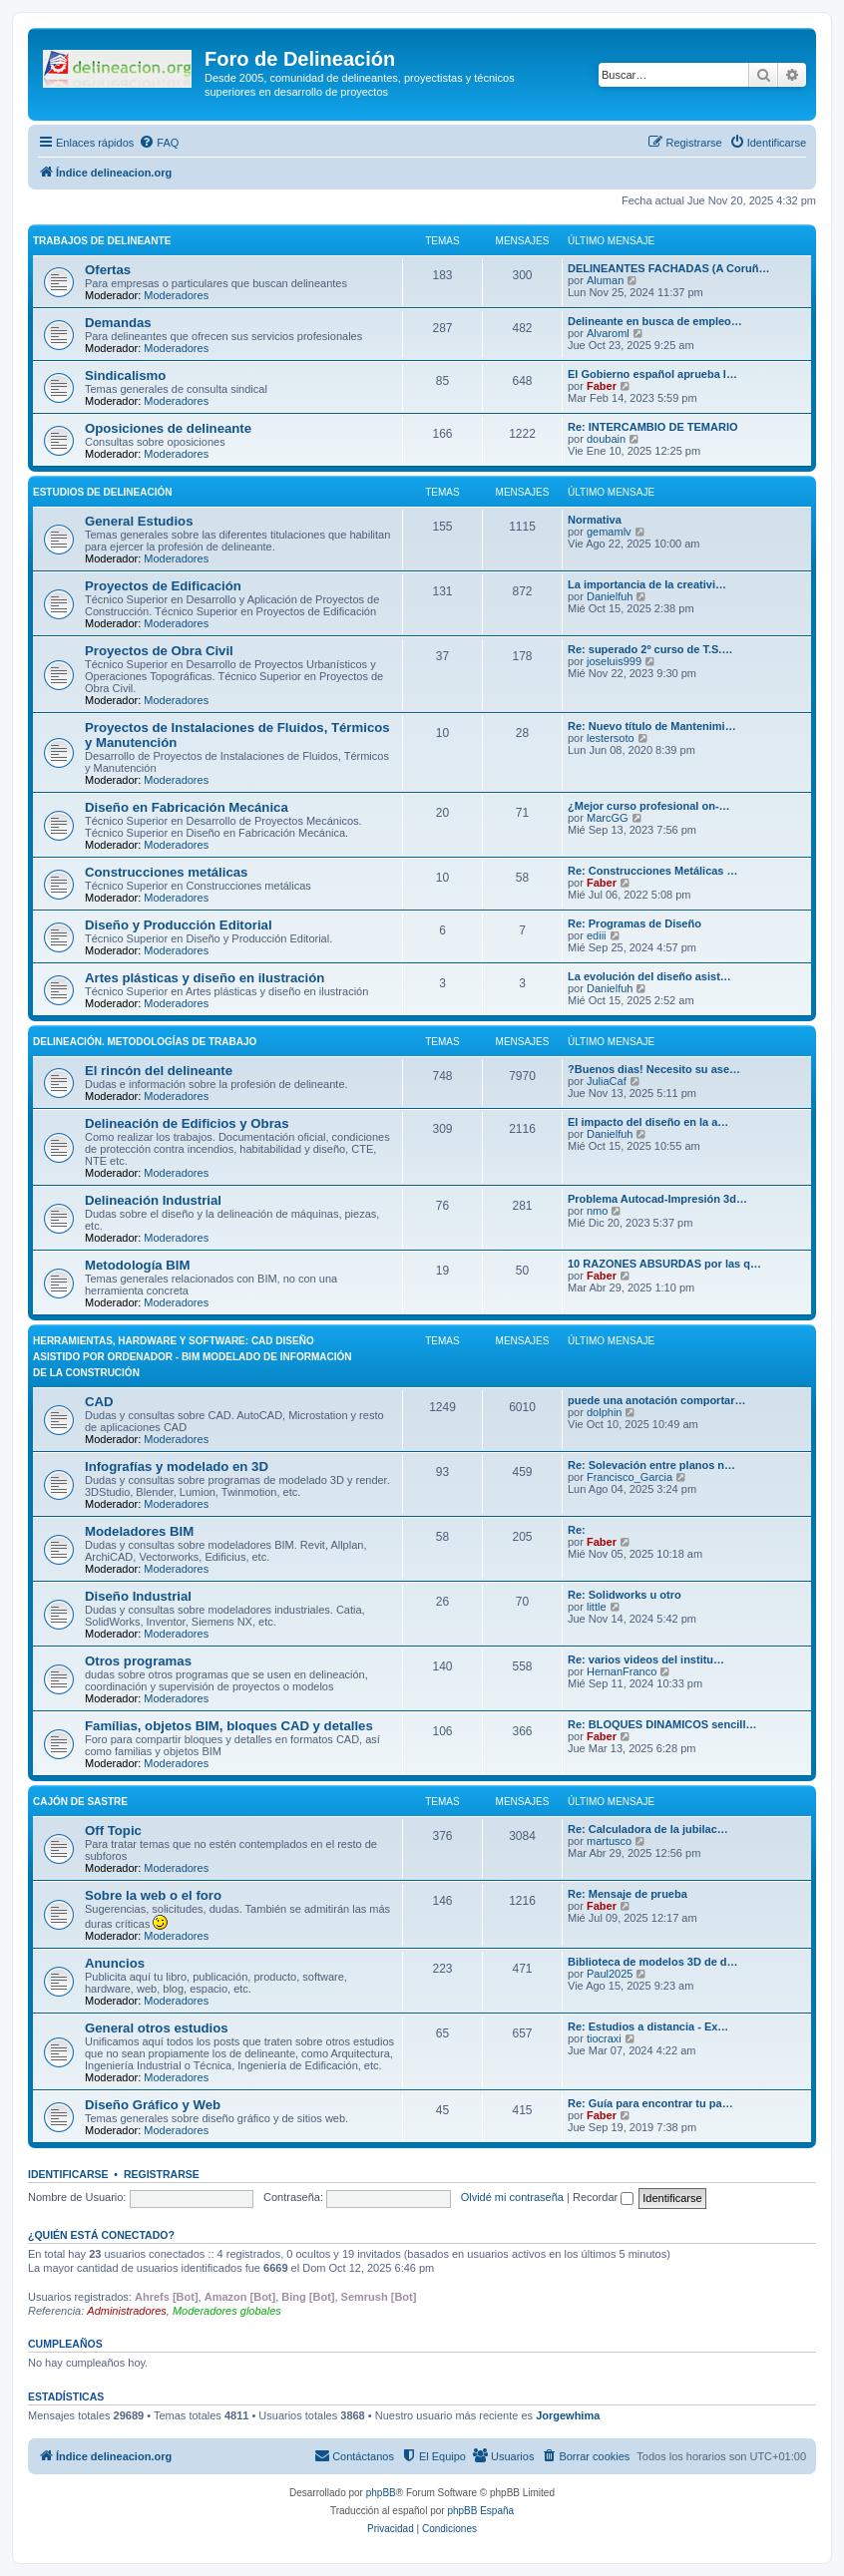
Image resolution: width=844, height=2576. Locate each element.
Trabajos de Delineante (102, 240)
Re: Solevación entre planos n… (651, 1465)
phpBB (381, 2492)
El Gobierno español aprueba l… (652, 374)
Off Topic (113, 1830)
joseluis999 (614, 661)
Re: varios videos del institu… (646, 1659)
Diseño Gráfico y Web (152, 2104)
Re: (577, 1530)
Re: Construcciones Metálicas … (653, 871)
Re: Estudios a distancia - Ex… (648, 2026)
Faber (602, 386)
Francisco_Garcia (629, 1477)
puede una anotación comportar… (656, 1400)
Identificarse (68, 2174)
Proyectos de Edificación (163, 585)
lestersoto (610, 738)
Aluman (605, 280)
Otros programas (138, 1661)
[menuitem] (159, 143)
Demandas (118, 322)
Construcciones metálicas (166, 872)
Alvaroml (608, 333)
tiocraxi (604, 2038)
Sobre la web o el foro (153, 1895)
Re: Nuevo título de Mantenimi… (652, 726)
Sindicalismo (125, 375)
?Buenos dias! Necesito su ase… (654, 1069)
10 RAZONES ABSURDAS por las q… (664, 1264)
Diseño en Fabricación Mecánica (186, 807)
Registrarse (162, 2174)
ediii (597, 935)
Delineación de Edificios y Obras (186, 1123)
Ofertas (108, 269)
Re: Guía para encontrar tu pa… (650, 2103)
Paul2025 (610, 1974)
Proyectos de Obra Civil (159, 650)
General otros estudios (156, 2028)
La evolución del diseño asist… (649, 976)
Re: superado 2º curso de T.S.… (650, 649)
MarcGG (608, 818)
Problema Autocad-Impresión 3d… (657, 1199)
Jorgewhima (568, 2415)
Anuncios (115, 1963)
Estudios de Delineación (102, 492)
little (597, 1607)
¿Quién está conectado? (101, 2235)
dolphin (604, 1412)
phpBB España (480, 2510)
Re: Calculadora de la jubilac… (648, 1829)
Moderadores (176, 295)
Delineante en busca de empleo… (655, 321)
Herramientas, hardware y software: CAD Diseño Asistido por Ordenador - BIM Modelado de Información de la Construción (192, 1356)
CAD (99, 1401)
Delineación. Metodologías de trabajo (144, 1041)
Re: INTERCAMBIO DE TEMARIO (653, 427)
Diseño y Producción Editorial (178, 925)
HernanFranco (621, 1671)
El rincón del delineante (158, 1070)
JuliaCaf (607, 1081)
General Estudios (139, 521)
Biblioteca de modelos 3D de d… (653, 1962)
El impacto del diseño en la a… (648, 1122)
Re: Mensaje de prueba (627, 1894)
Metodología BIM (138, 1265)
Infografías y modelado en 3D (176, 1466)
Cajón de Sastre (80, 1801)
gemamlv (609, 532)
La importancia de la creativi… (647, 584)
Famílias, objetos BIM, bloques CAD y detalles (229, 1725)
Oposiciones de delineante (168, 428)
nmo (597, 1211)
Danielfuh (610, 596)
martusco (609, 1841)
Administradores (126, 2311)
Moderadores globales (227, 2311)
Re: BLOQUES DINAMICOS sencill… (662, 1724)
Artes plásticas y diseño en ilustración (204, 977)
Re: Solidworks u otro (624, 1595)
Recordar (603, 2197)
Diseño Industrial (138, 1596)
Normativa (595, 520)
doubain (606, 439)
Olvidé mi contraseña (512, 2197)
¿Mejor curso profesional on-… (649, 806)
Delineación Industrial (153, 1200)
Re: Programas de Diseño (634, 923)
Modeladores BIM (139, 1531)
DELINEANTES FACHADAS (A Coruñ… (668, 268)
